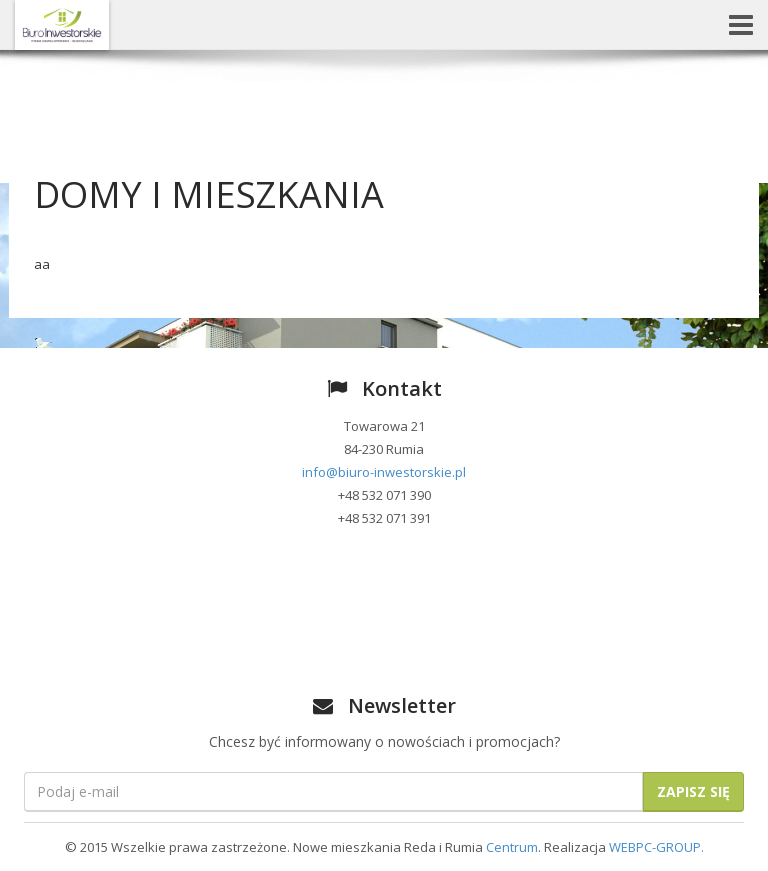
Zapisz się (693, 791)
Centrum (512, 847)
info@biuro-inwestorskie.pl (384, 472)
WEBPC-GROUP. (656, 847)
